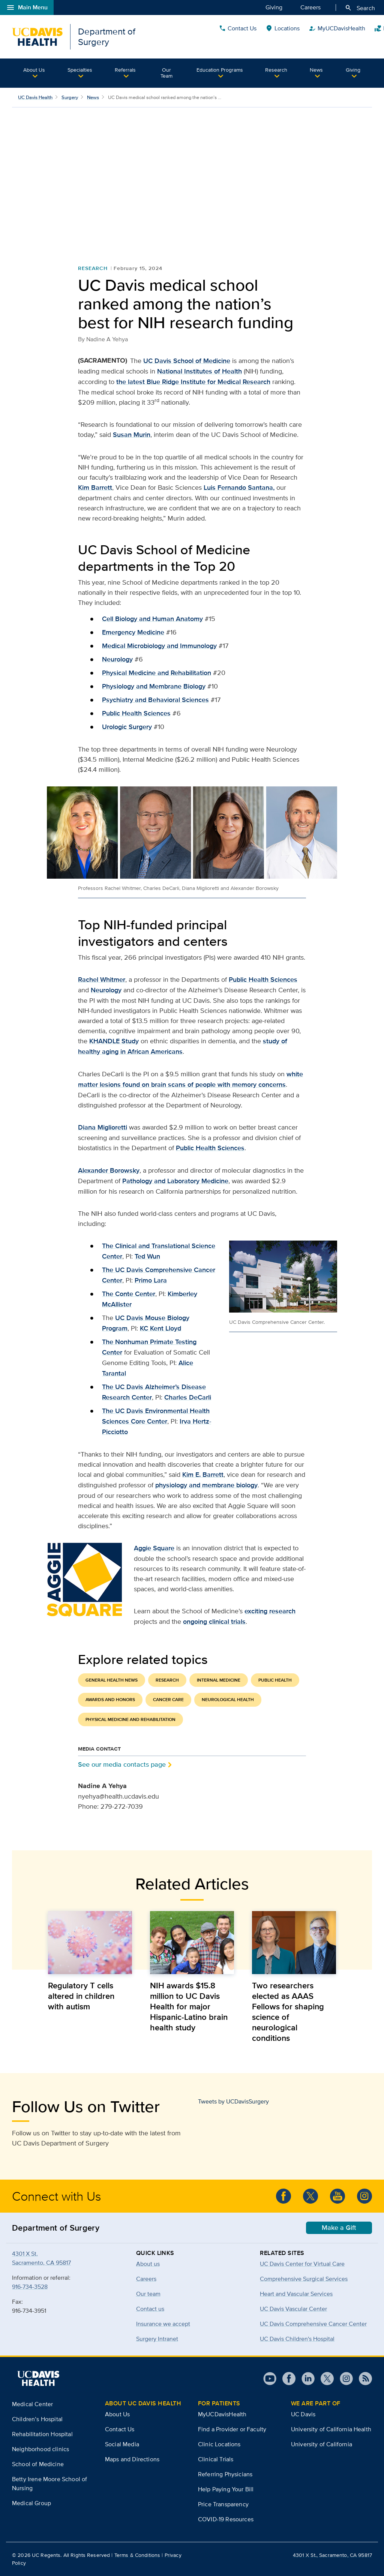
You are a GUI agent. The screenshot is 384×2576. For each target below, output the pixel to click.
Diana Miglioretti (102, 1127)
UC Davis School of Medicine (186, 361)
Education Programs (219, 70)
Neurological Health (228, 1699)
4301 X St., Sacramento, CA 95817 (332, 2555)
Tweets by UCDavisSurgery (233, 2101)
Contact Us (296, 36)
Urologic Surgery (127, 727)
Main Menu (27, 7)
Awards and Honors (110, 1699)
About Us (34, 70)
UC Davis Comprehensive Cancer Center (313, 2323)
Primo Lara (151, 1280)
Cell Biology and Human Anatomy (152, 619)
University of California (321, 2444)
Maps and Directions (132, 2459)
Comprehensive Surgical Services (304, 2278)
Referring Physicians (225, 2474)
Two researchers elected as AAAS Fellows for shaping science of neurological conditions (288, 2011)
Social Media (122, 2444)
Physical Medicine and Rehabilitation (156, 673)
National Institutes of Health (199, 371)
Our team (148, 2293)
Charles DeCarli (187, 1397)
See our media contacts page (122, 1764)
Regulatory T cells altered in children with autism (81, 1995)
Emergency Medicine (133, 632)
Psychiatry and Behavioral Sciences (155, 700)
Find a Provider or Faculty (232, 2429)
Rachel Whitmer (101, 979)
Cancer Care (168, 1699)
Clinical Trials (215, 2459)
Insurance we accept (163, 2323)
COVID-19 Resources (226, 2519)
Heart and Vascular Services (296, 2293)
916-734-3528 (30, 2286)
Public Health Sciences (136, 713)
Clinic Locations (219, 2444)
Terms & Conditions (137, 2555)
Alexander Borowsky (109, 1170)
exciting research (270, 1611)
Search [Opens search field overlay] (360, 7)
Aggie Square (154, 1548)
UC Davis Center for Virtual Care (302, 2263)
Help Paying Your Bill (226, 2489)
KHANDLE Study (114, 1041)
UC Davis (303, 2414)
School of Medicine (38, 2464)
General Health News (112, 1680)
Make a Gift (339, 2227)
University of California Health (331, 2429)
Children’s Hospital (37, 2419)
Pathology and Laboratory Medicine (175, 1181)
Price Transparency (223, 2504)
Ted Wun (147, 1256)
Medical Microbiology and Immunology (159, 646)
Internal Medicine (218, 1680)
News (316, 70)
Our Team (166, 73)
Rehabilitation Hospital (42, 2434)
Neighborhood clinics (40, 2449)
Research (276, 70)
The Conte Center (128, 1294)
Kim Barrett (95, 487)
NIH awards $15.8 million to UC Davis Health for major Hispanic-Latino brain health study (189, 2006)
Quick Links (351, 36)
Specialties (80, 70)
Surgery (70, 97)
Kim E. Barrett (203, 1474)
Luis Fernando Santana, (239, 487)
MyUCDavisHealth (222, 2414)
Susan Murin (131, 435)
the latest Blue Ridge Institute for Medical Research (193, 382)
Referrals (125, 70)
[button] (34, 73)
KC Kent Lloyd (160, 1328)
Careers (310, 7)
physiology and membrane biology (206, 1485)
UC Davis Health (35, 97)
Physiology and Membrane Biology (154, 686)
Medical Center (32, 2404)
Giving (274, 7)
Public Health (275, 1680)
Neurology (117, 659)
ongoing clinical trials (214, 1621)
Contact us (150, 2308)
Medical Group (31, 2503)
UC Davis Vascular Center (293, 2308)
